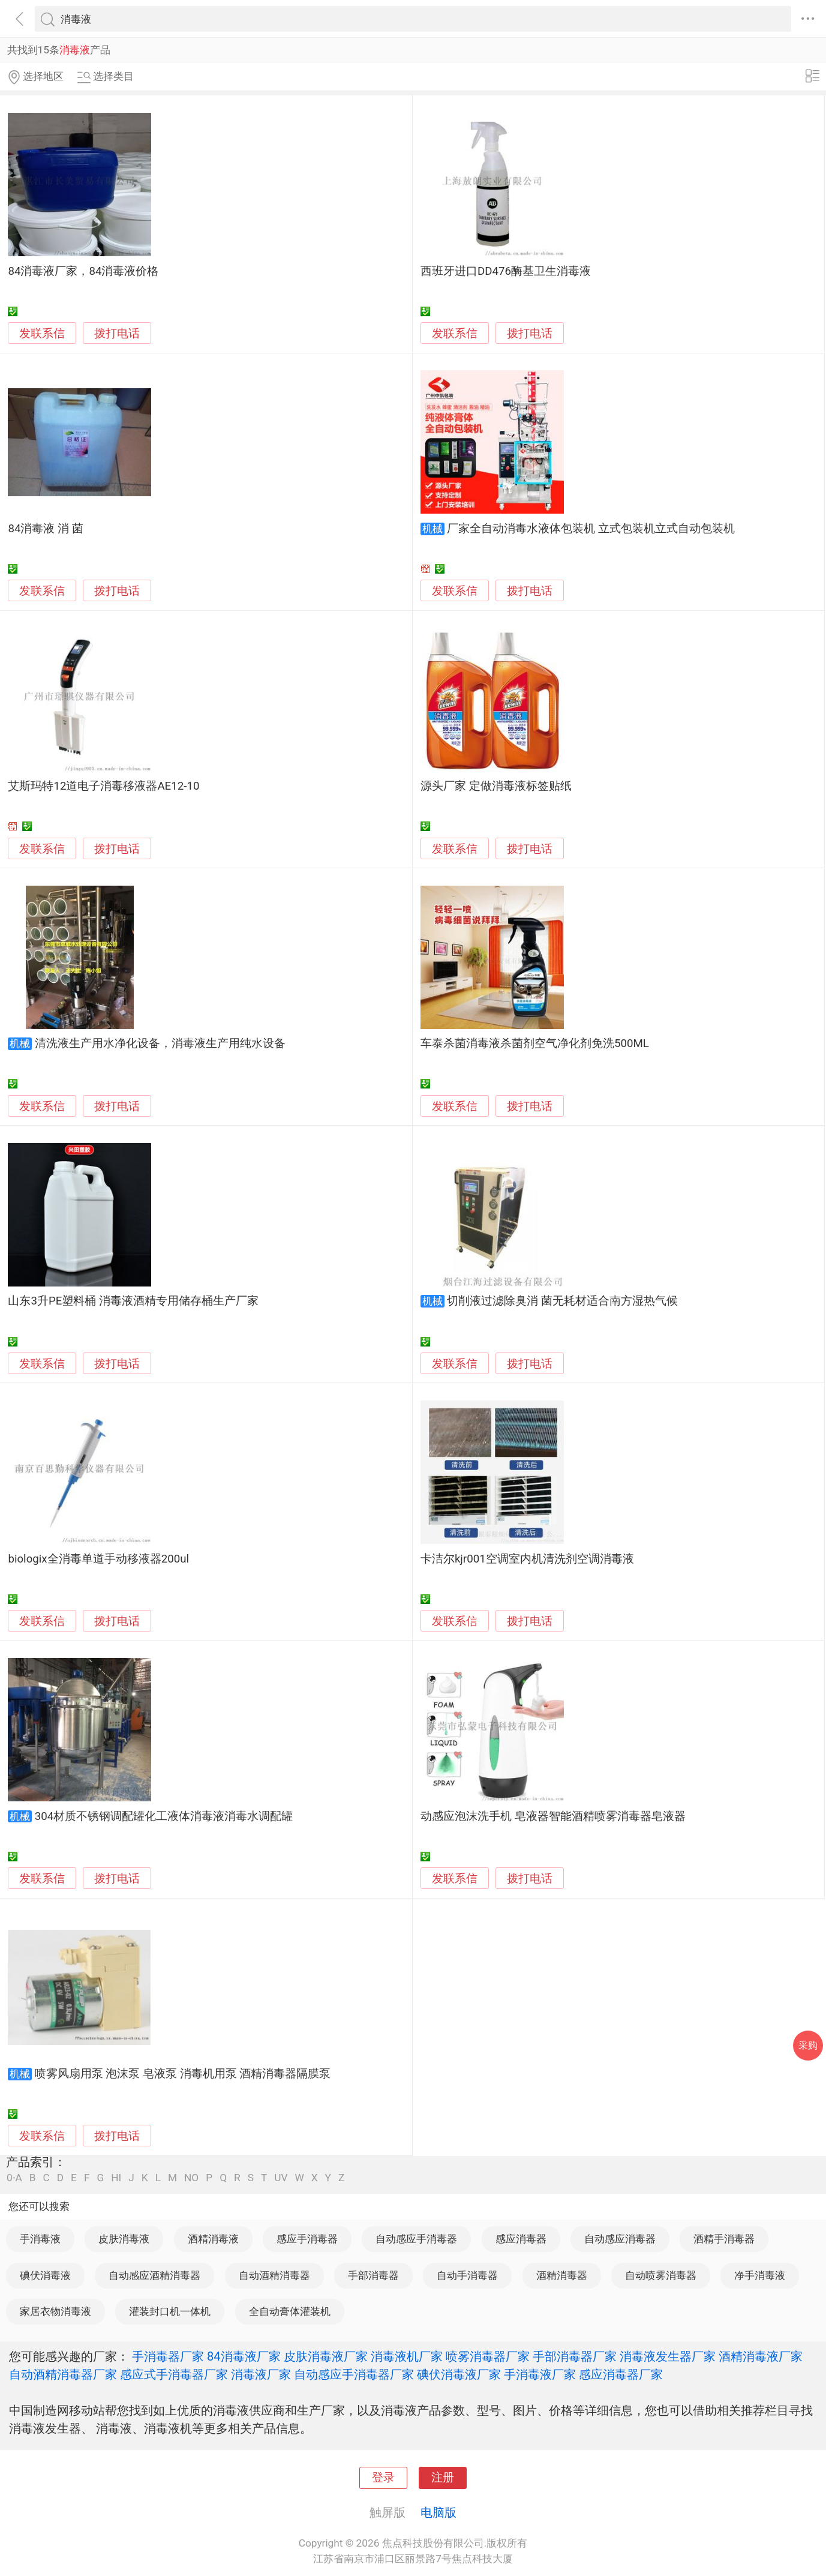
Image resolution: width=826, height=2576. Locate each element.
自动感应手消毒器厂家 (354, 2374)
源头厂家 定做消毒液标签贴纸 (496, 786)
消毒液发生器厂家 (668, 2356)
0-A (14, 2178)
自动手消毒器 (467, 2275)
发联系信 (42, 333)
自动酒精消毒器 (274, 2275)
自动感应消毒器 (620, 2239)
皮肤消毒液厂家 (326, 2356)
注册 (442, 2477)
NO (191, 2178)
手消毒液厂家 (540, 2374)
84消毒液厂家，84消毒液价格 (83, 271)
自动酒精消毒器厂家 (63, 2374)
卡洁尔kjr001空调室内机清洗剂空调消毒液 (527, 1559)
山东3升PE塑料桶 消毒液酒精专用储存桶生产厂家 (133, 1301)
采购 (808, 2045)
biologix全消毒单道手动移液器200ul (98, 1559)
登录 (383, 2477)
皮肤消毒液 (123, 2239)
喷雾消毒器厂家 (488, 2356)
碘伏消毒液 (45, 2275)
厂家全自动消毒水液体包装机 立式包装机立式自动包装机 (591, 528)
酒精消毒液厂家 (761, 2356)
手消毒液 (40, 2239)
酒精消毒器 (561, 2275)
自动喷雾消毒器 (660, 2275)
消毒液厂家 (261, 2374)
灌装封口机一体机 (170, 2311)
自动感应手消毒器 (416, 2239)
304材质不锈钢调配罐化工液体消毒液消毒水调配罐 (164, 1816)
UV (280, 2178)
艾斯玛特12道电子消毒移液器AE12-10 (103, 786)
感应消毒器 (520, 2239)
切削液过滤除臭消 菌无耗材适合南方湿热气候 (562, 1301)
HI (116, 2178)
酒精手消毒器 (724, 2239)
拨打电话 (117, 333)
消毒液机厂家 (407, 2356)
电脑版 (438, 2512)
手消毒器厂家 (168, 2356)
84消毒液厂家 (244, 2356)
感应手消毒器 (307, 2239)
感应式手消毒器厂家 (174, 2374)
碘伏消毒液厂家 (459, 2374)
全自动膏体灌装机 (290, 2311)
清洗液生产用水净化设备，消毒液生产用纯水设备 (160, 1043)
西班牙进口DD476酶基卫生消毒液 (505, 271)
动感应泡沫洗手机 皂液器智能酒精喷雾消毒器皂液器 (553, 1816)
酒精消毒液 (213, 2239)
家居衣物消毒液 (55, 2311)
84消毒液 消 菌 (45, 528)
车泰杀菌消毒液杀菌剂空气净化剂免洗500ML (534, 1043)
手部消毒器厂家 (575, 2356)
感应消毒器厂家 (621, 2374)
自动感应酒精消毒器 (154, 2275)
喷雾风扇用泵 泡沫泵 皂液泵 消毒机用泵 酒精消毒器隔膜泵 (183, 2073)
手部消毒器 (373, 2275)
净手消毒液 (759, 2275)
